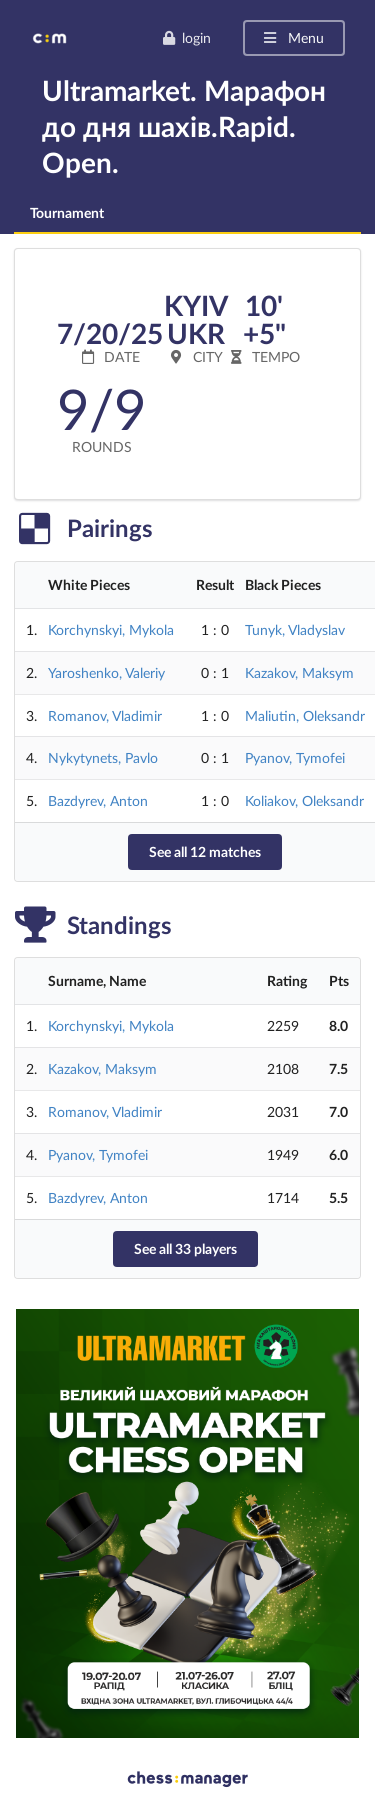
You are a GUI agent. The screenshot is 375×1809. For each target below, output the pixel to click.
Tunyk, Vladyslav (295, 629)
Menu (292, 37)
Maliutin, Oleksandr (305, 715)
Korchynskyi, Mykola (111, 629)
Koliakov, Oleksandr (304, 800)
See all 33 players (185, 1248)
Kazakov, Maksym (299, 672)
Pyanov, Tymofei (295, 757)
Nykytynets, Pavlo (103, 757)
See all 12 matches (205, 851)
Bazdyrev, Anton (98, 800)
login (186, 37)
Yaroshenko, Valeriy (106, 672)
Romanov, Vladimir (105, 715)
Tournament (67, 212)
